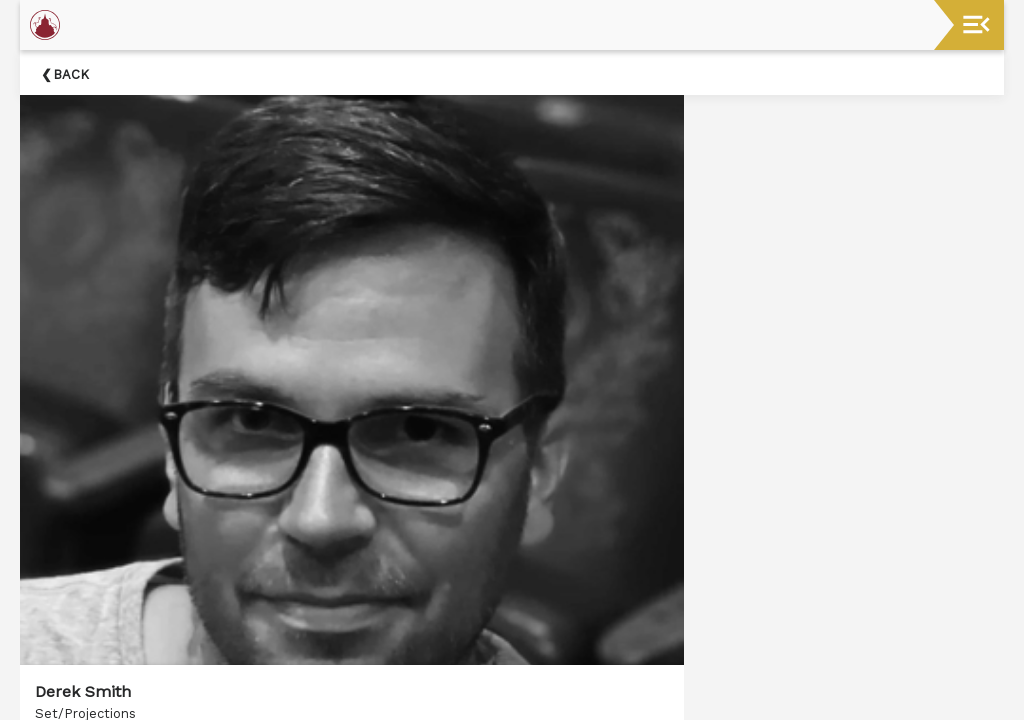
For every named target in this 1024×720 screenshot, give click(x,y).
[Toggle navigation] (976, 24)
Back (71, 74)
